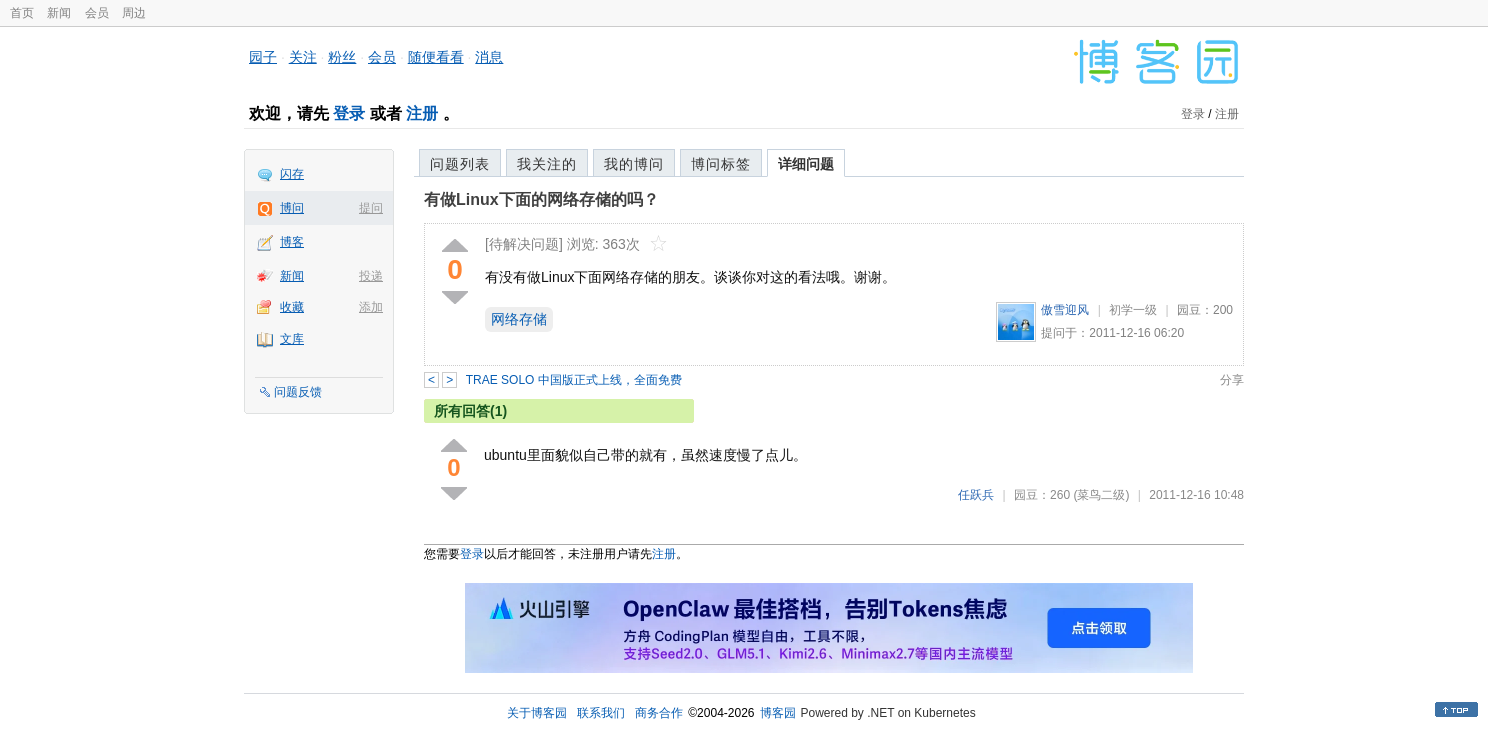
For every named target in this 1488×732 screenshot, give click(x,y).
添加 (371, 307)
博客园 (778, 713)
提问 (371, 208)
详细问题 (806, 164)
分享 (1232, 380)
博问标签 (721, 164)
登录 (349, 113)
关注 (303, 57)
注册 (422, 113)
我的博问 (634, 164)
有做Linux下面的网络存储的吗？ (541, 199)
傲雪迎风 (1065, 310)
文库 (292, 339)
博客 (292, 242)
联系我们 (601, 713)
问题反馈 (298, 392)
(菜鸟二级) (1101, 495)
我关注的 (547, 164)
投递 (371, 276)
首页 (22, 13)
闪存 (292, 174)
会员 (97, 13)
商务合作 (659, 713)
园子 (263, 57)
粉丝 (342, 57)
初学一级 (1133, 310)
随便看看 (436, 57)
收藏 (292, 307)
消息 (489, 57)
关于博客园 (537, 713)
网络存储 (519, 319)
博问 (292, 208)
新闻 (59, 13)
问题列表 (460, 164)
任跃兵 (976, 495)
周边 (134, 13)
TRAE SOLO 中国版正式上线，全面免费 (574, 380)
